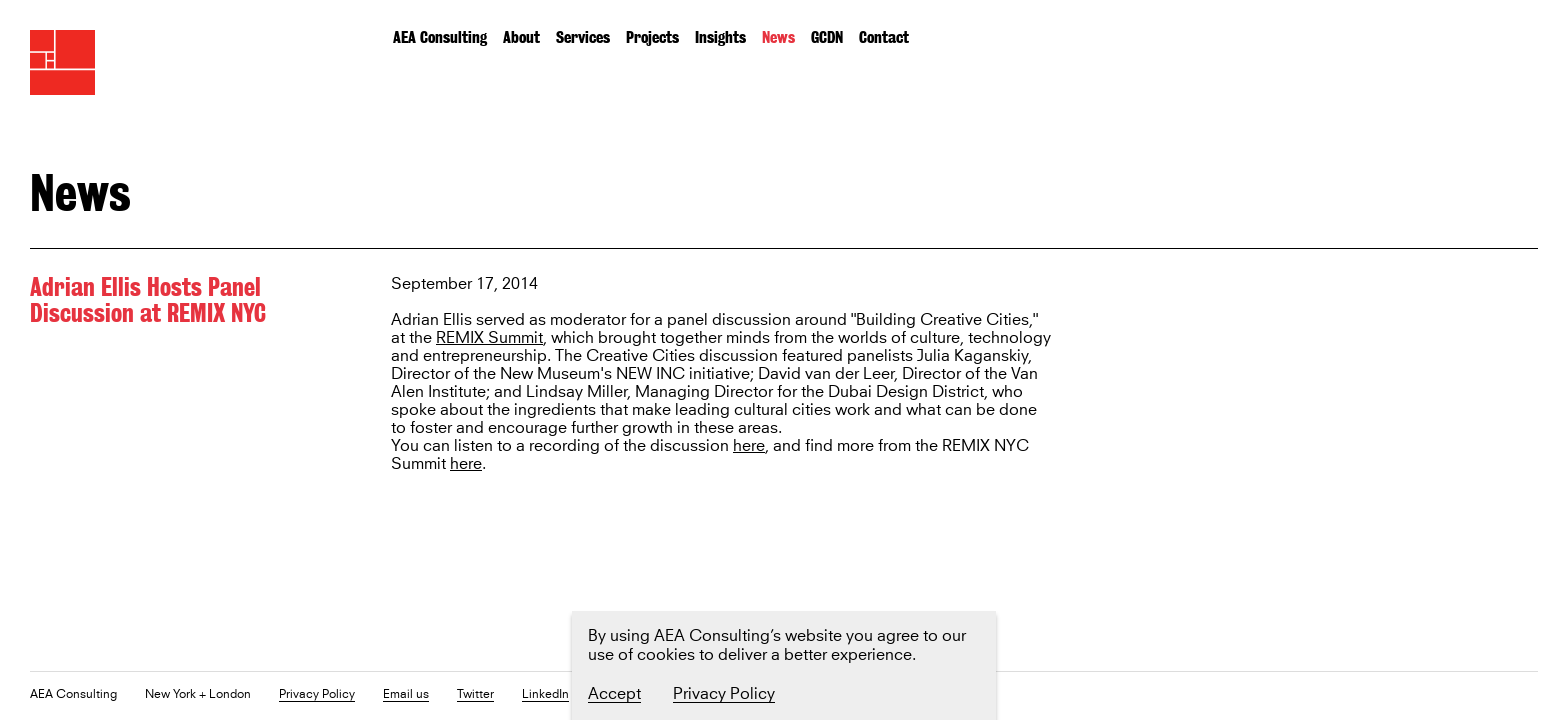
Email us (406, 695)
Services (583, 37)
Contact (884, 37)
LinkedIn (545, 695)
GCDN (827, 37)
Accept (614, 694)
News (778, 37)
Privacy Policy (317, 695)
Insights (720, 37)
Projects (652, 37)
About (521, 37)
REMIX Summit (489, 338)
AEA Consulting (440, 37)
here (749, 446)
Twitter (475, 695)
